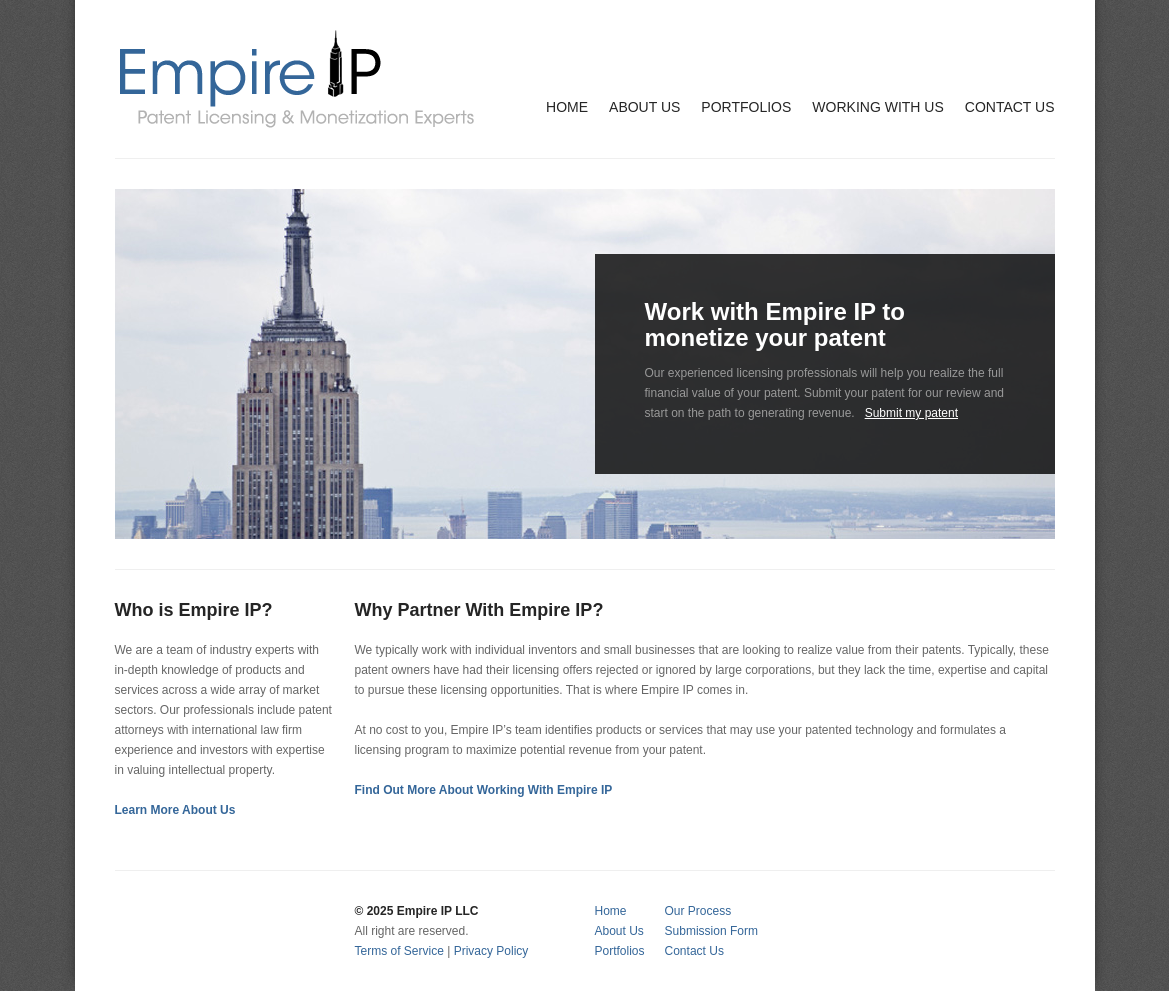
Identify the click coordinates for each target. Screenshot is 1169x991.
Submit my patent (911, 413)
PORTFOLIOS (746, 107)
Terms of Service (399, 951)
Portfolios (620, 951)
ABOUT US (644, 107)
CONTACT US (1010, 107)
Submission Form (711, 931)
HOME (567, 107)
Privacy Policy (491, 951)
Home (611, 911)
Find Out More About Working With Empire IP (484, 790)
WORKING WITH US (877, 107)
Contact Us (694, 951)
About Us (619, 931)
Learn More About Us (175, 810)
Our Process (698, 911)
